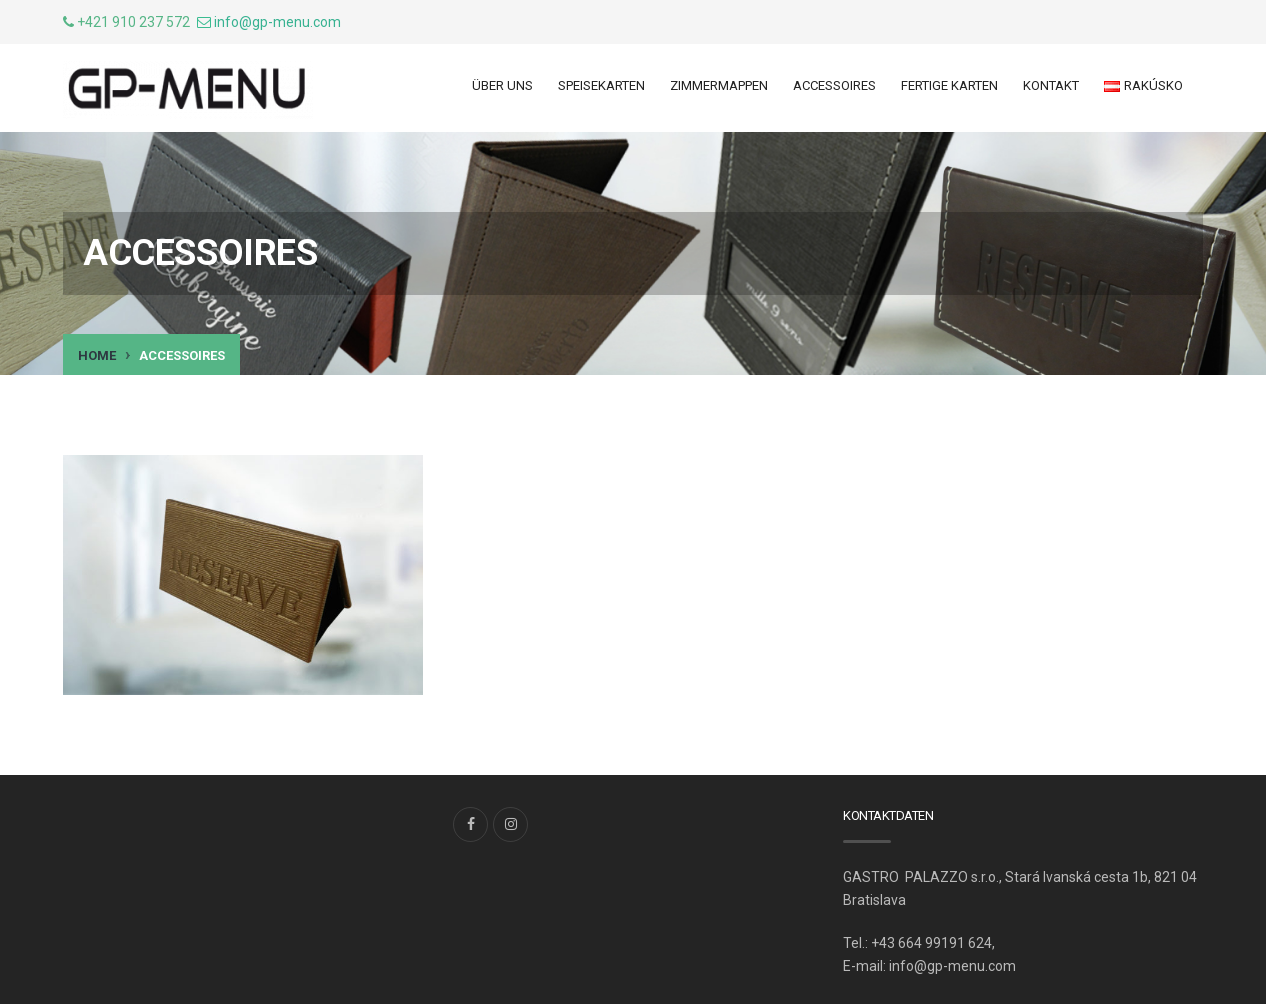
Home (97, 355)
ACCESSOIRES (834, 85)
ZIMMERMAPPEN (719, 85)
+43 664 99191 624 (931, 943)
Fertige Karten (949, 85)
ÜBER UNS (502, 85)
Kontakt (1051, 85)
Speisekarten (601, 85)
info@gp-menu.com (277, 22)
